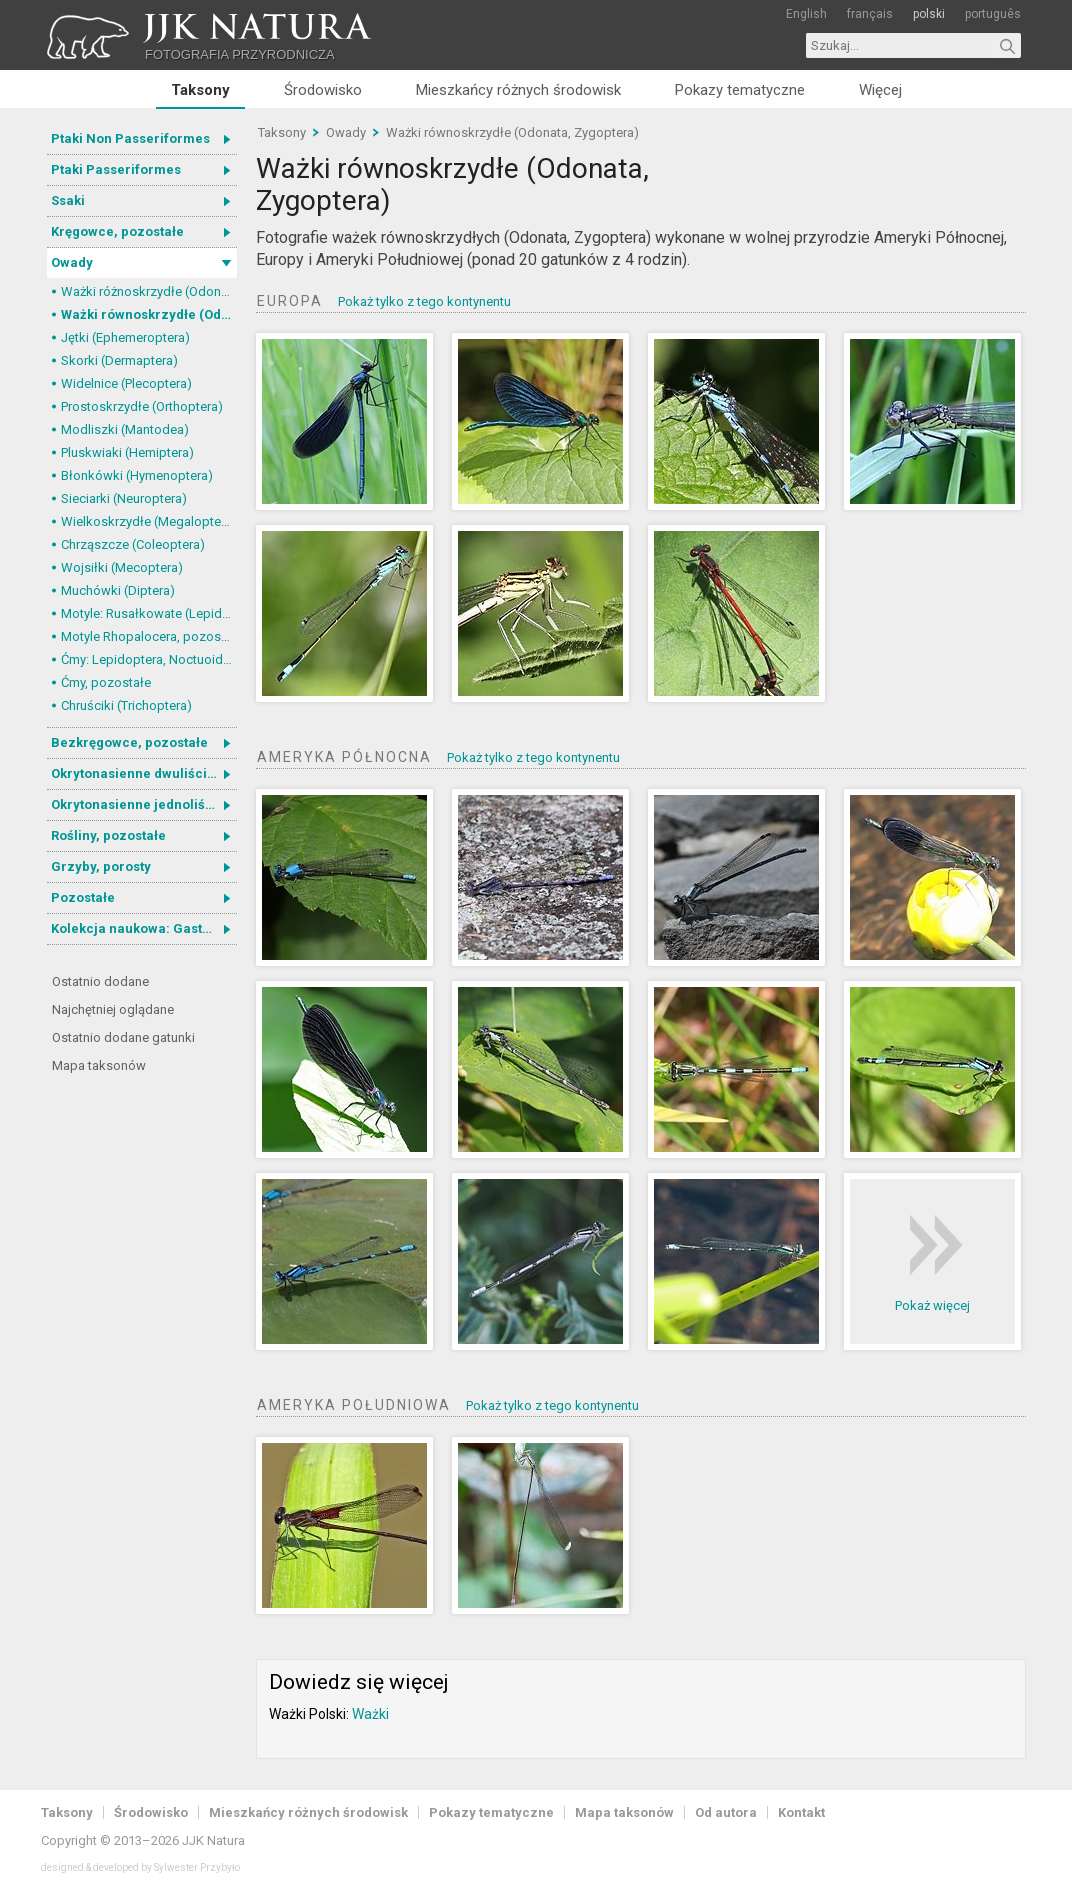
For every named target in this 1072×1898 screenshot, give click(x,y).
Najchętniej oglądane (113, 1009)
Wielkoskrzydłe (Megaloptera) (149, 521)
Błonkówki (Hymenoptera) (137, 475)
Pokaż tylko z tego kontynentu (424, 301)
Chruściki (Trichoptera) (126, 705)
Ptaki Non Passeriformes (130, 138)
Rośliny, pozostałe (108, 835)
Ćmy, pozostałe (106, 682)
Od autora (726, 1812)
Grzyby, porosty (101, 866)
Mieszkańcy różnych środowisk (518, 90)
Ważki (370, 1714)
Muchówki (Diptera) (118, 590)
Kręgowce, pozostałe (117, 231)
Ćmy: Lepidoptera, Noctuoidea (149, 659)
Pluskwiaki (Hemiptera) (127, 452)
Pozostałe (83, 897)
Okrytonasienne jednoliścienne (144, 804)
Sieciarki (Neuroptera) (124, 498)
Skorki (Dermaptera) (119, 360)
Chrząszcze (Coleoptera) (133, 544)
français (870, 14)
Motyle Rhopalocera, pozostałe (149, 636)
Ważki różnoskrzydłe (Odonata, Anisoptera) (149, 291)
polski (929, 14)
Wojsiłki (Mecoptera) (122, 567)
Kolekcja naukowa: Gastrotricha (144, 928)
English (806, 14)
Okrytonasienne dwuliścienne (144, 773)
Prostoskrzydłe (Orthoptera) (142, 406)
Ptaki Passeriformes (116, 169)
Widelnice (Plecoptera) (126, 383)
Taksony (200, 90)
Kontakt (801, 1812)
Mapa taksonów (99, 1065)
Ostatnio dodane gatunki (123, 1037)
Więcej (880, 90)
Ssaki (68, 200)
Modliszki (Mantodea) (125, 429)
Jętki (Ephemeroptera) (125, 337)
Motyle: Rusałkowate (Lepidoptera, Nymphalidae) (149, 613)
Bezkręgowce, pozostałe (129, 742)
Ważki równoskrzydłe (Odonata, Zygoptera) (149, 314)
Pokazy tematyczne (740, 90)
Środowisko (323, 90)
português (993, 14)
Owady (72, 262)
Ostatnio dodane (100, 981)
